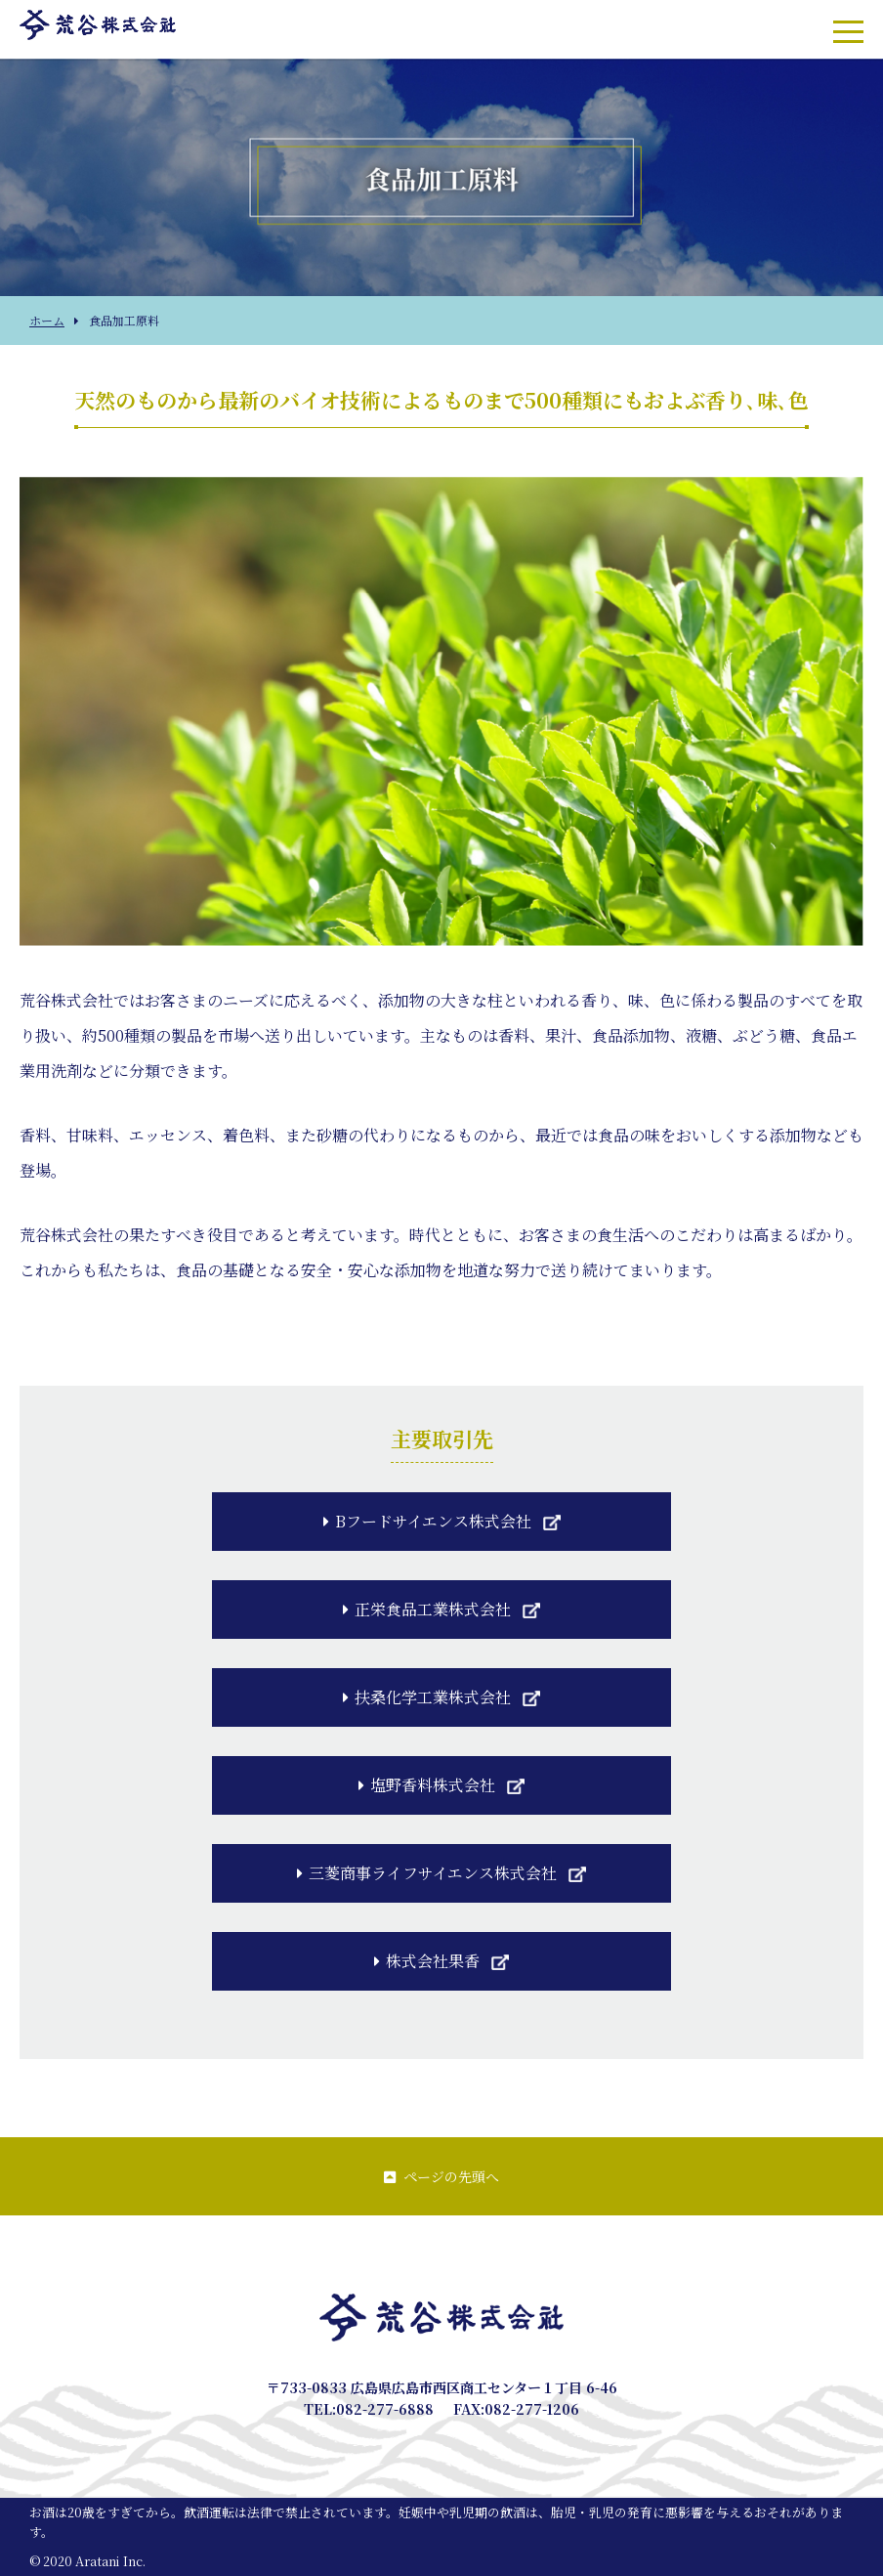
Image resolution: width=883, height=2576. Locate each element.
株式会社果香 (427, 1961)
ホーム (46, 320)
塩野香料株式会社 (426, 1785)
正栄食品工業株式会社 (427, 1609)
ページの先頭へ (441, 2176)
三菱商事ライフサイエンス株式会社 (427, 1873)
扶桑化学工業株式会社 (427, 1697)
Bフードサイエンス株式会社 (427, 1521)
